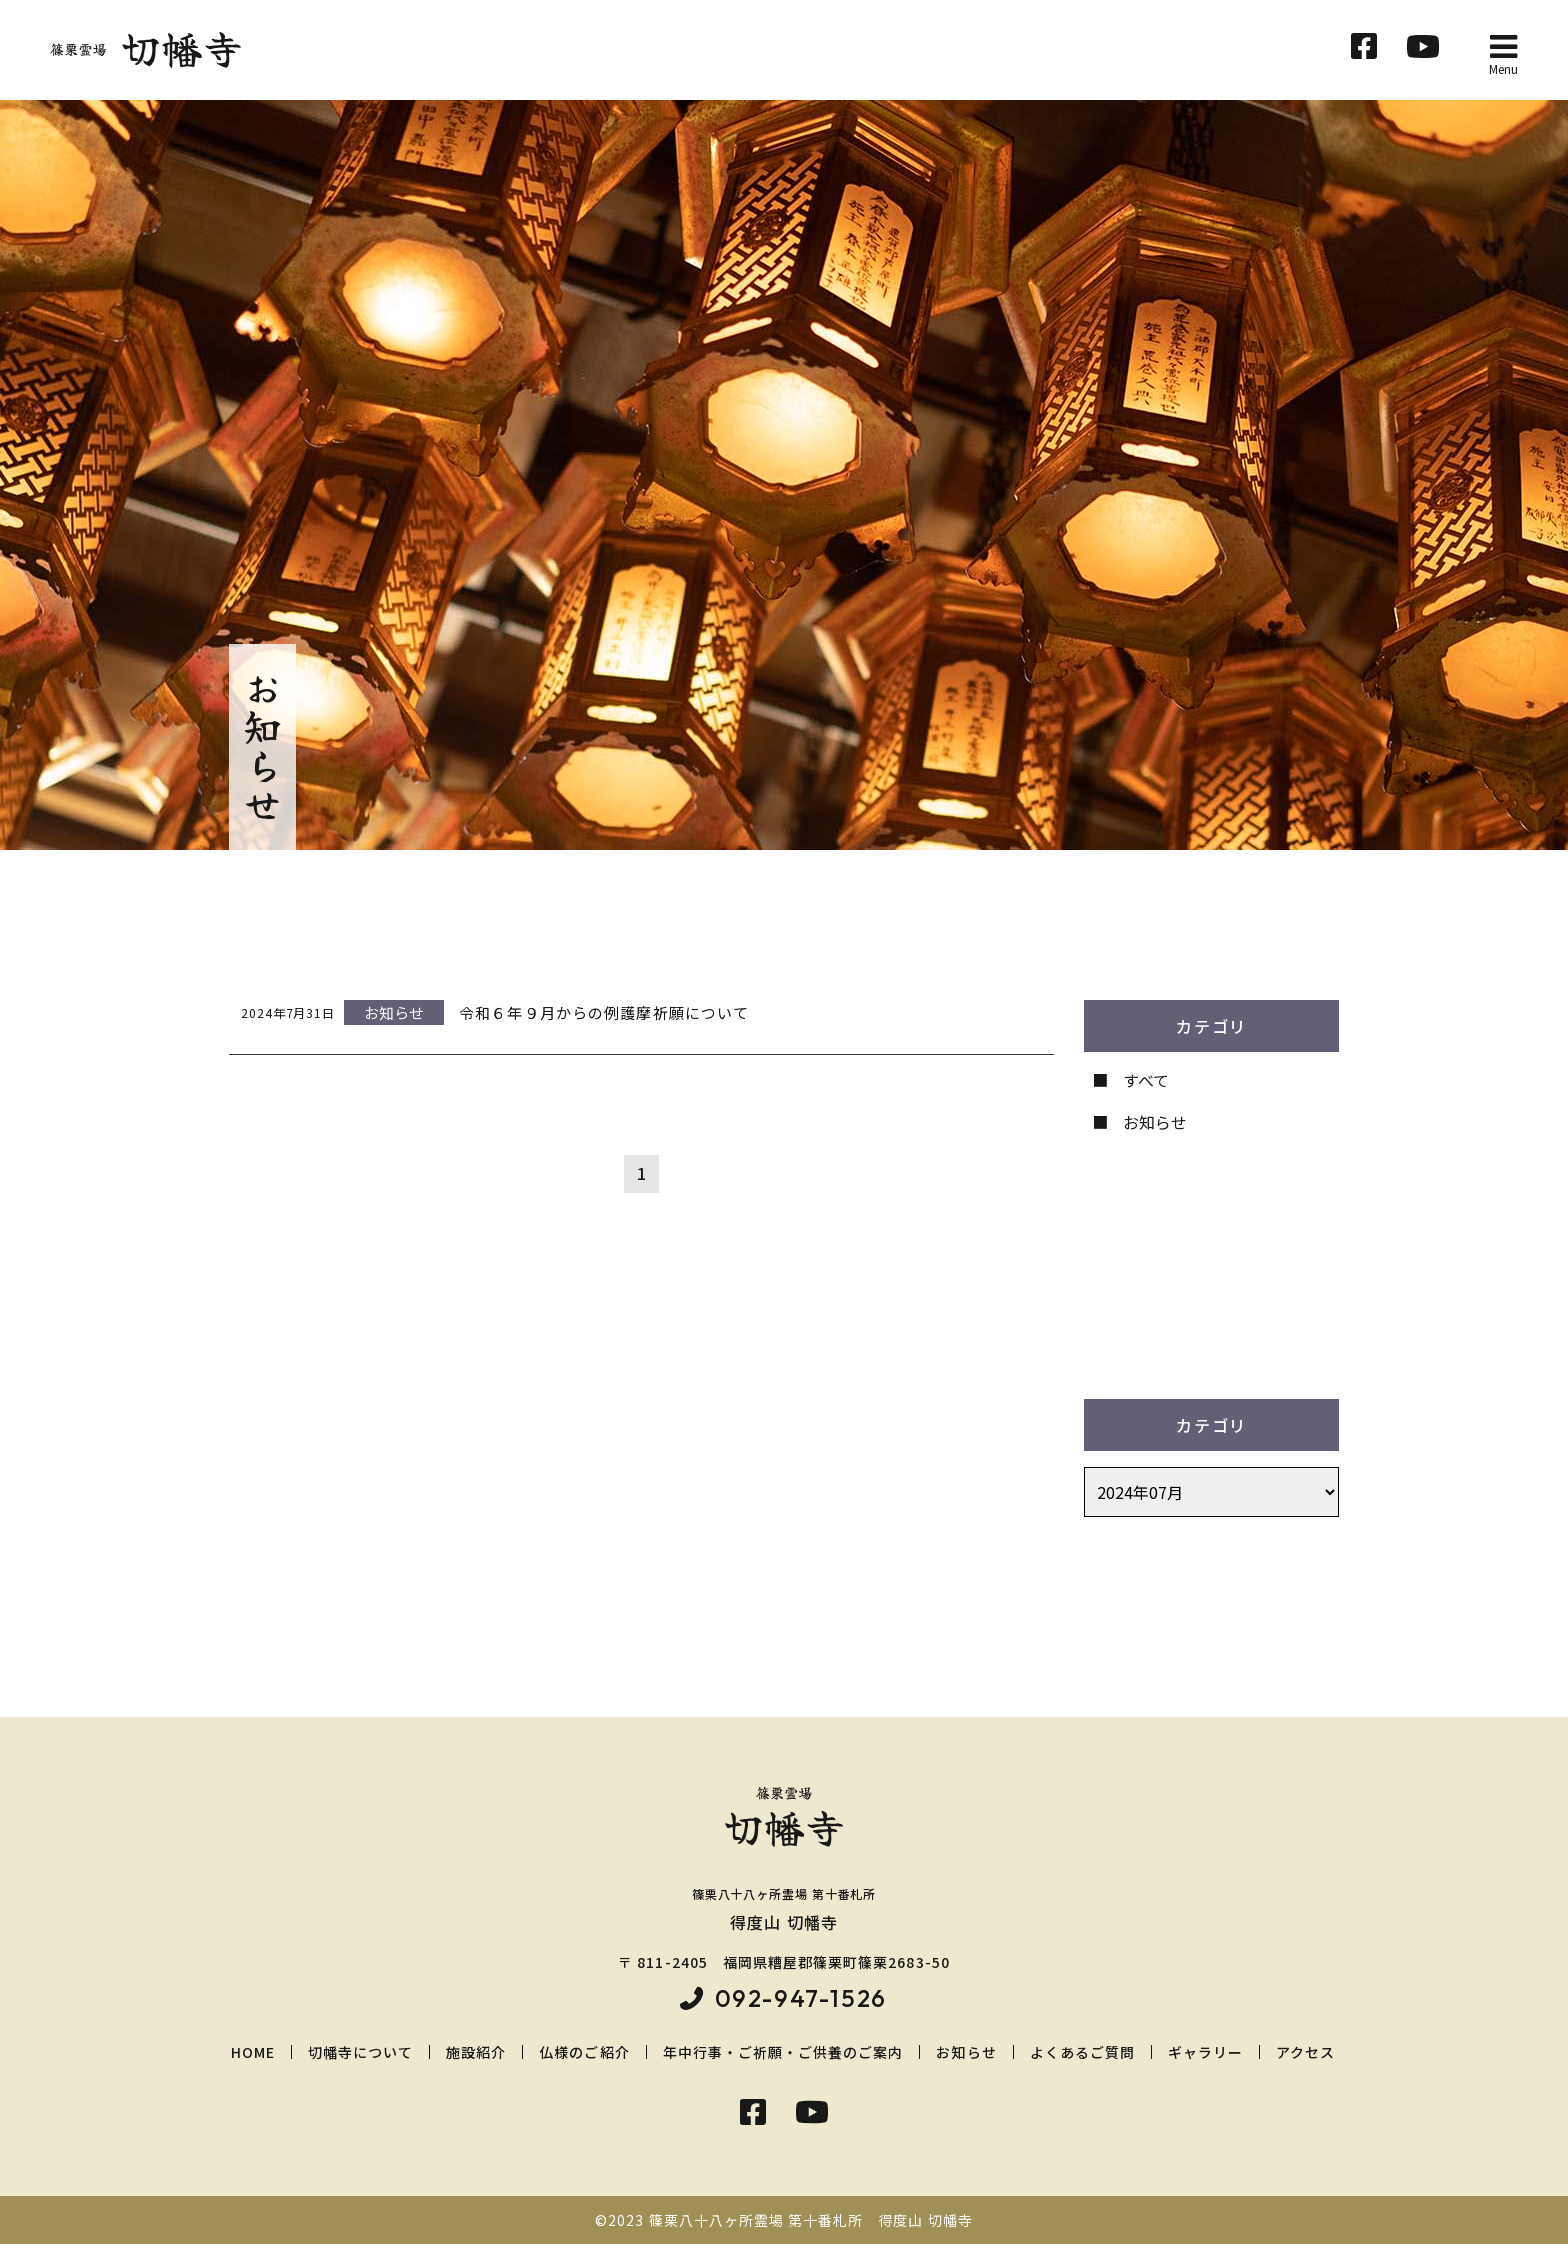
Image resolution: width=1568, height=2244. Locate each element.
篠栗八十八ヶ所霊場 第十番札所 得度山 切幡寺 (811, 2220)
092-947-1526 (801, 1998)
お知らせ (1155, 1122)
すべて (1146, 1080)
